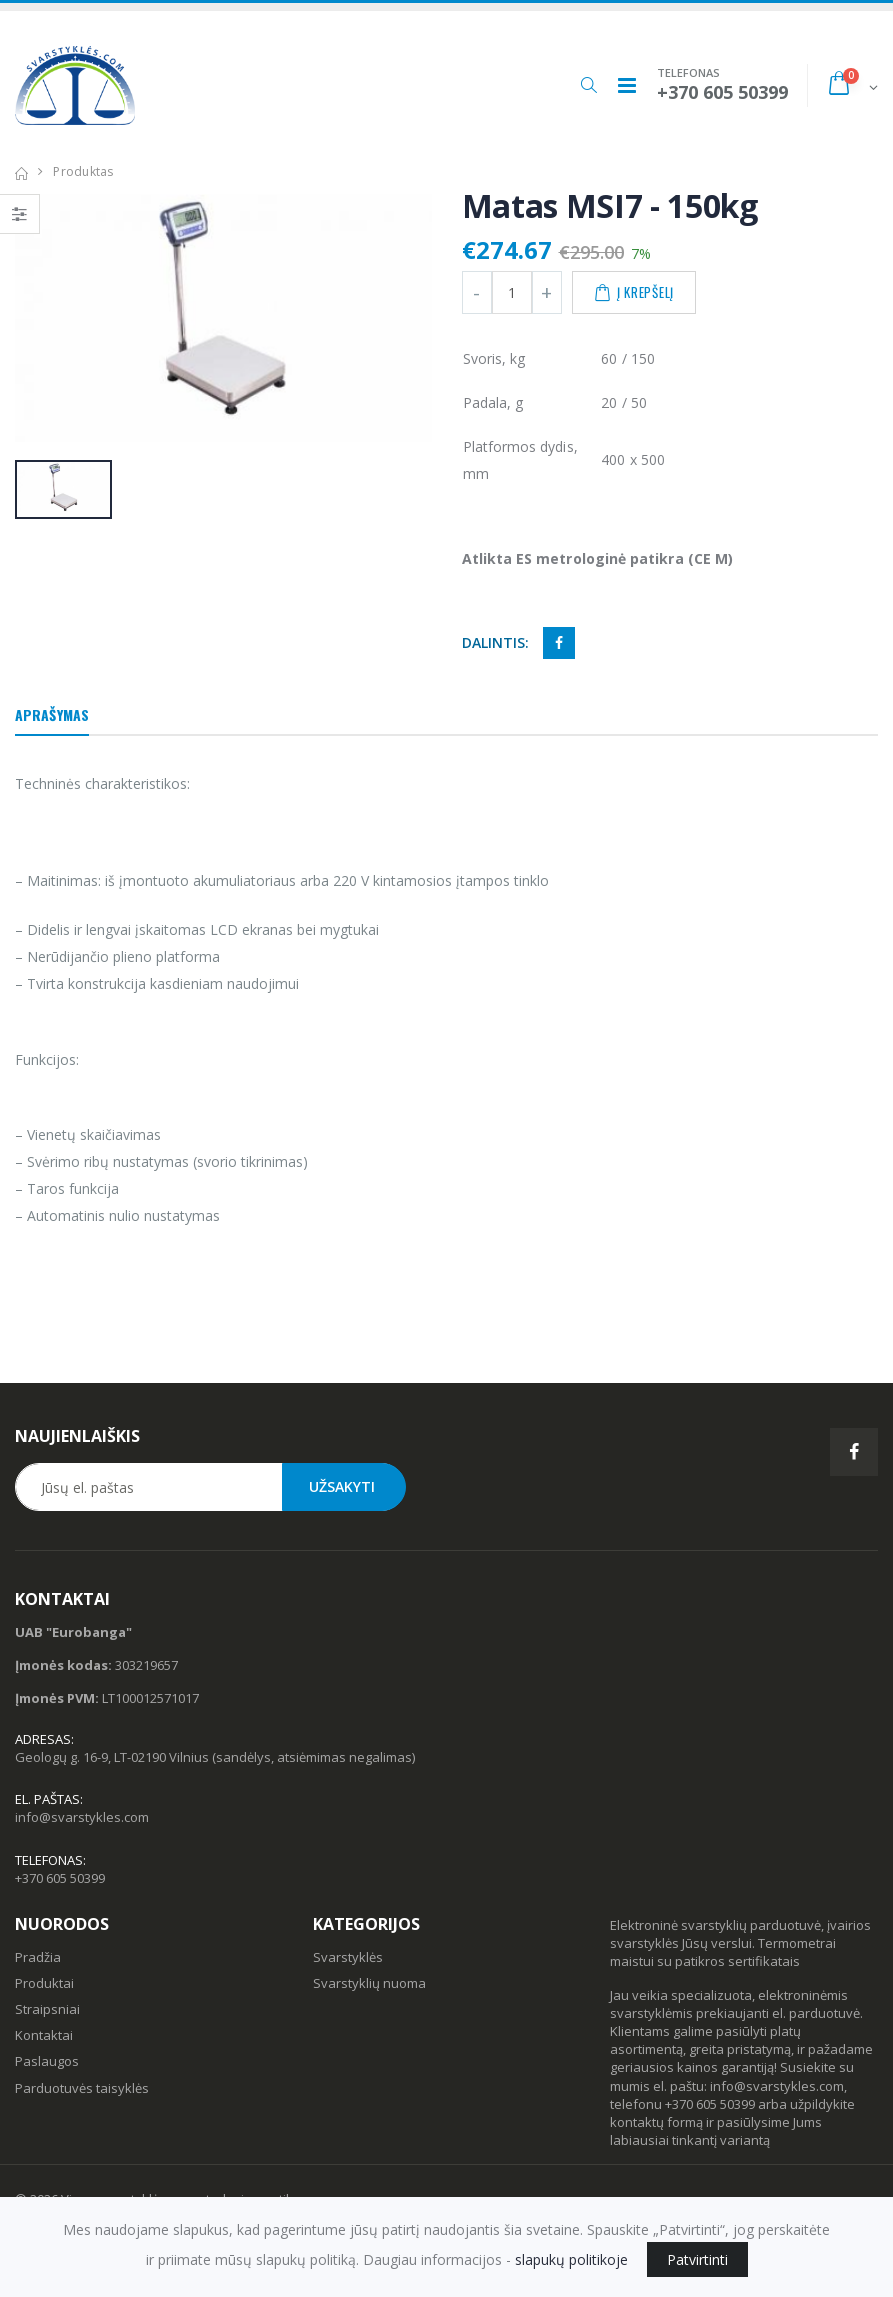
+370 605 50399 (60, 1878)
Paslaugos (47, 2061)
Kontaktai (44, 2035)
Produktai (44, 1983)
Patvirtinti (697, 2259)
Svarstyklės (348, 1957)
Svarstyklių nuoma (369, 1983)
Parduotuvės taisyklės (82, 2088)
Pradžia (38, 1957)
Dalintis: (496, 642)
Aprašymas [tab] (52, 714)
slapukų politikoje (571, 2259)
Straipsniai (47, 2009)
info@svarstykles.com (82, 1817)
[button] (588, 85)
